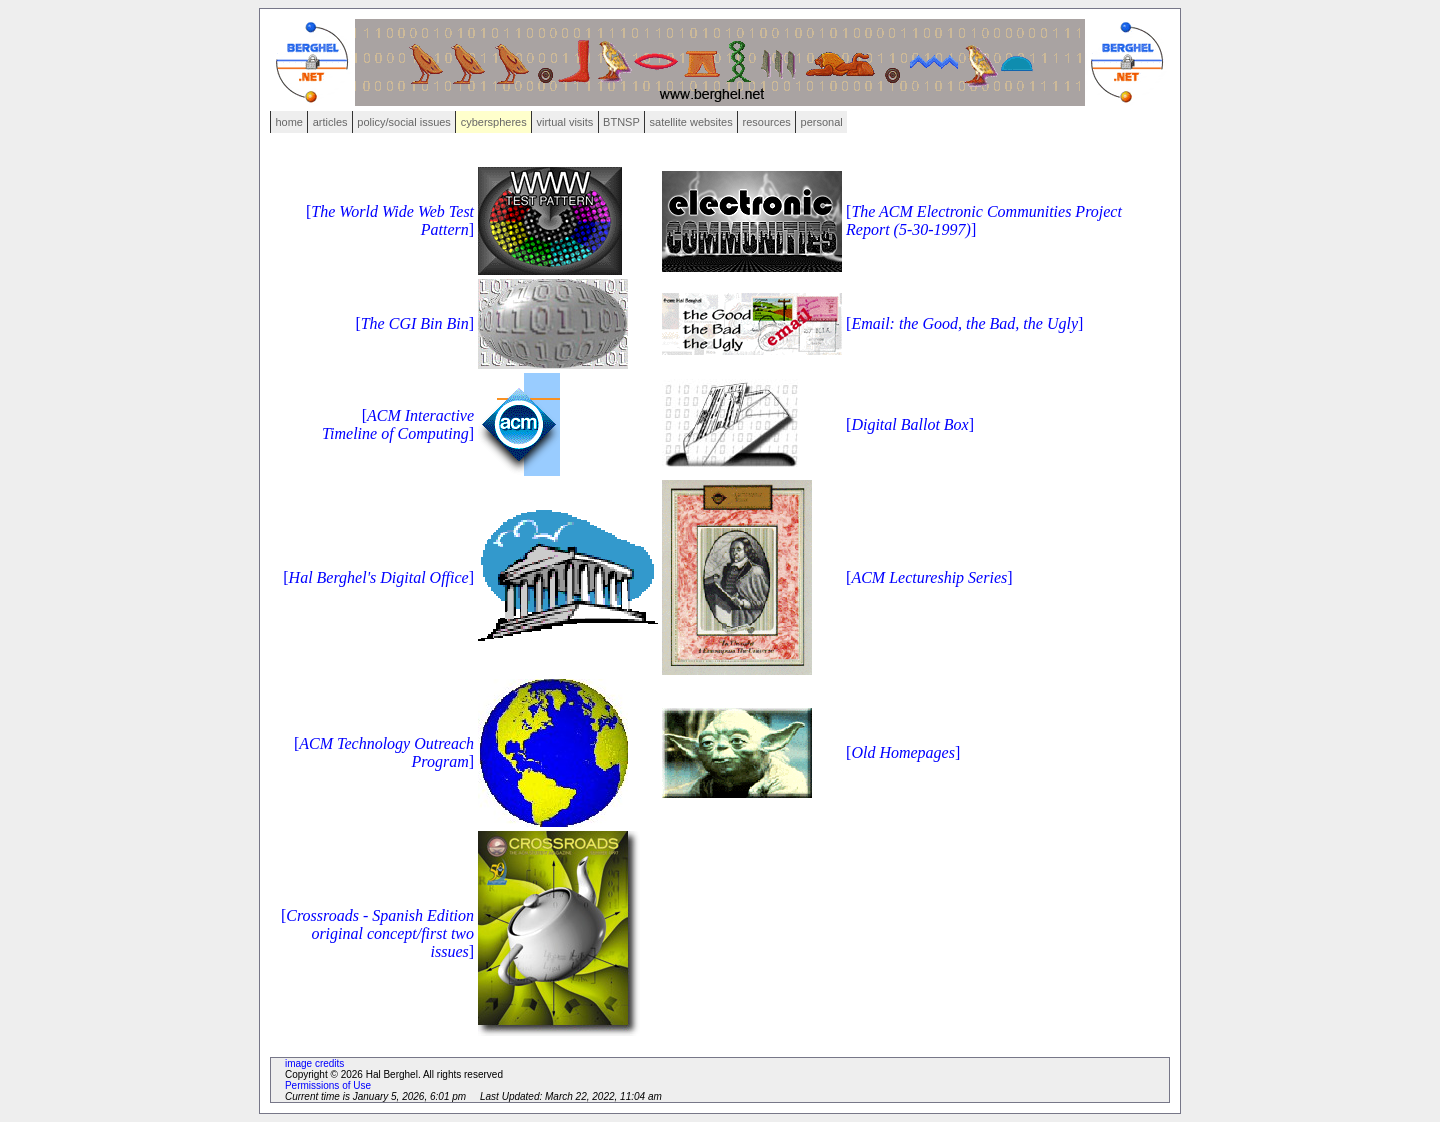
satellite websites (691, 122)
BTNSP (621, 122)
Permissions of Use (328, 1085)
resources (767, 122)
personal (822, 122)
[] (414, 323)
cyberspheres (494, 122)
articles (330, 122)
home (289, 122)
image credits (314, 1063)
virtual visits (564, 122)
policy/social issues (404, 122)
